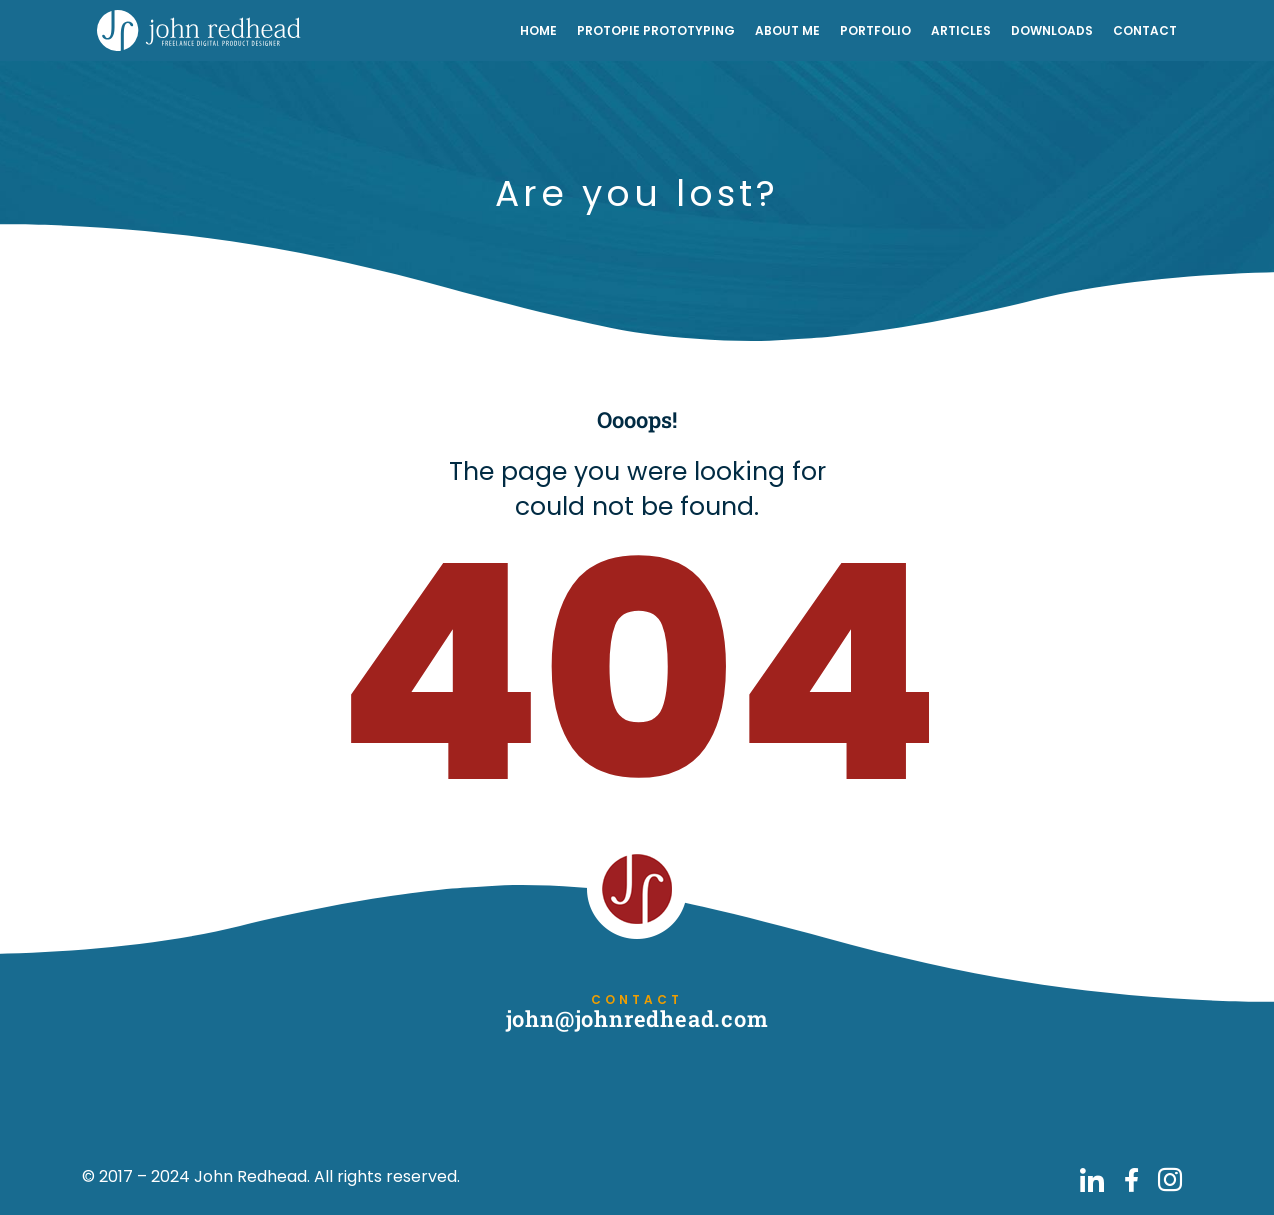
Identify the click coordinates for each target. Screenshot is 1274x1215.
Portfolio (875, 30)
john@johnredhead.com (637, 1018)
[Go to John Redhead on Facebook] (1131, 1180)
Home (538, 30)
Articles (961, 30)
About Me (787, 30)
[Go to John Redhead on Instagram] (1170, 1180)
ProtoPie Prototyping (656, 30)
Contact (1145, 30)
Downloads (1052, 30)
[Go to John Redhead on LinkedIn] (1092, 1180)
